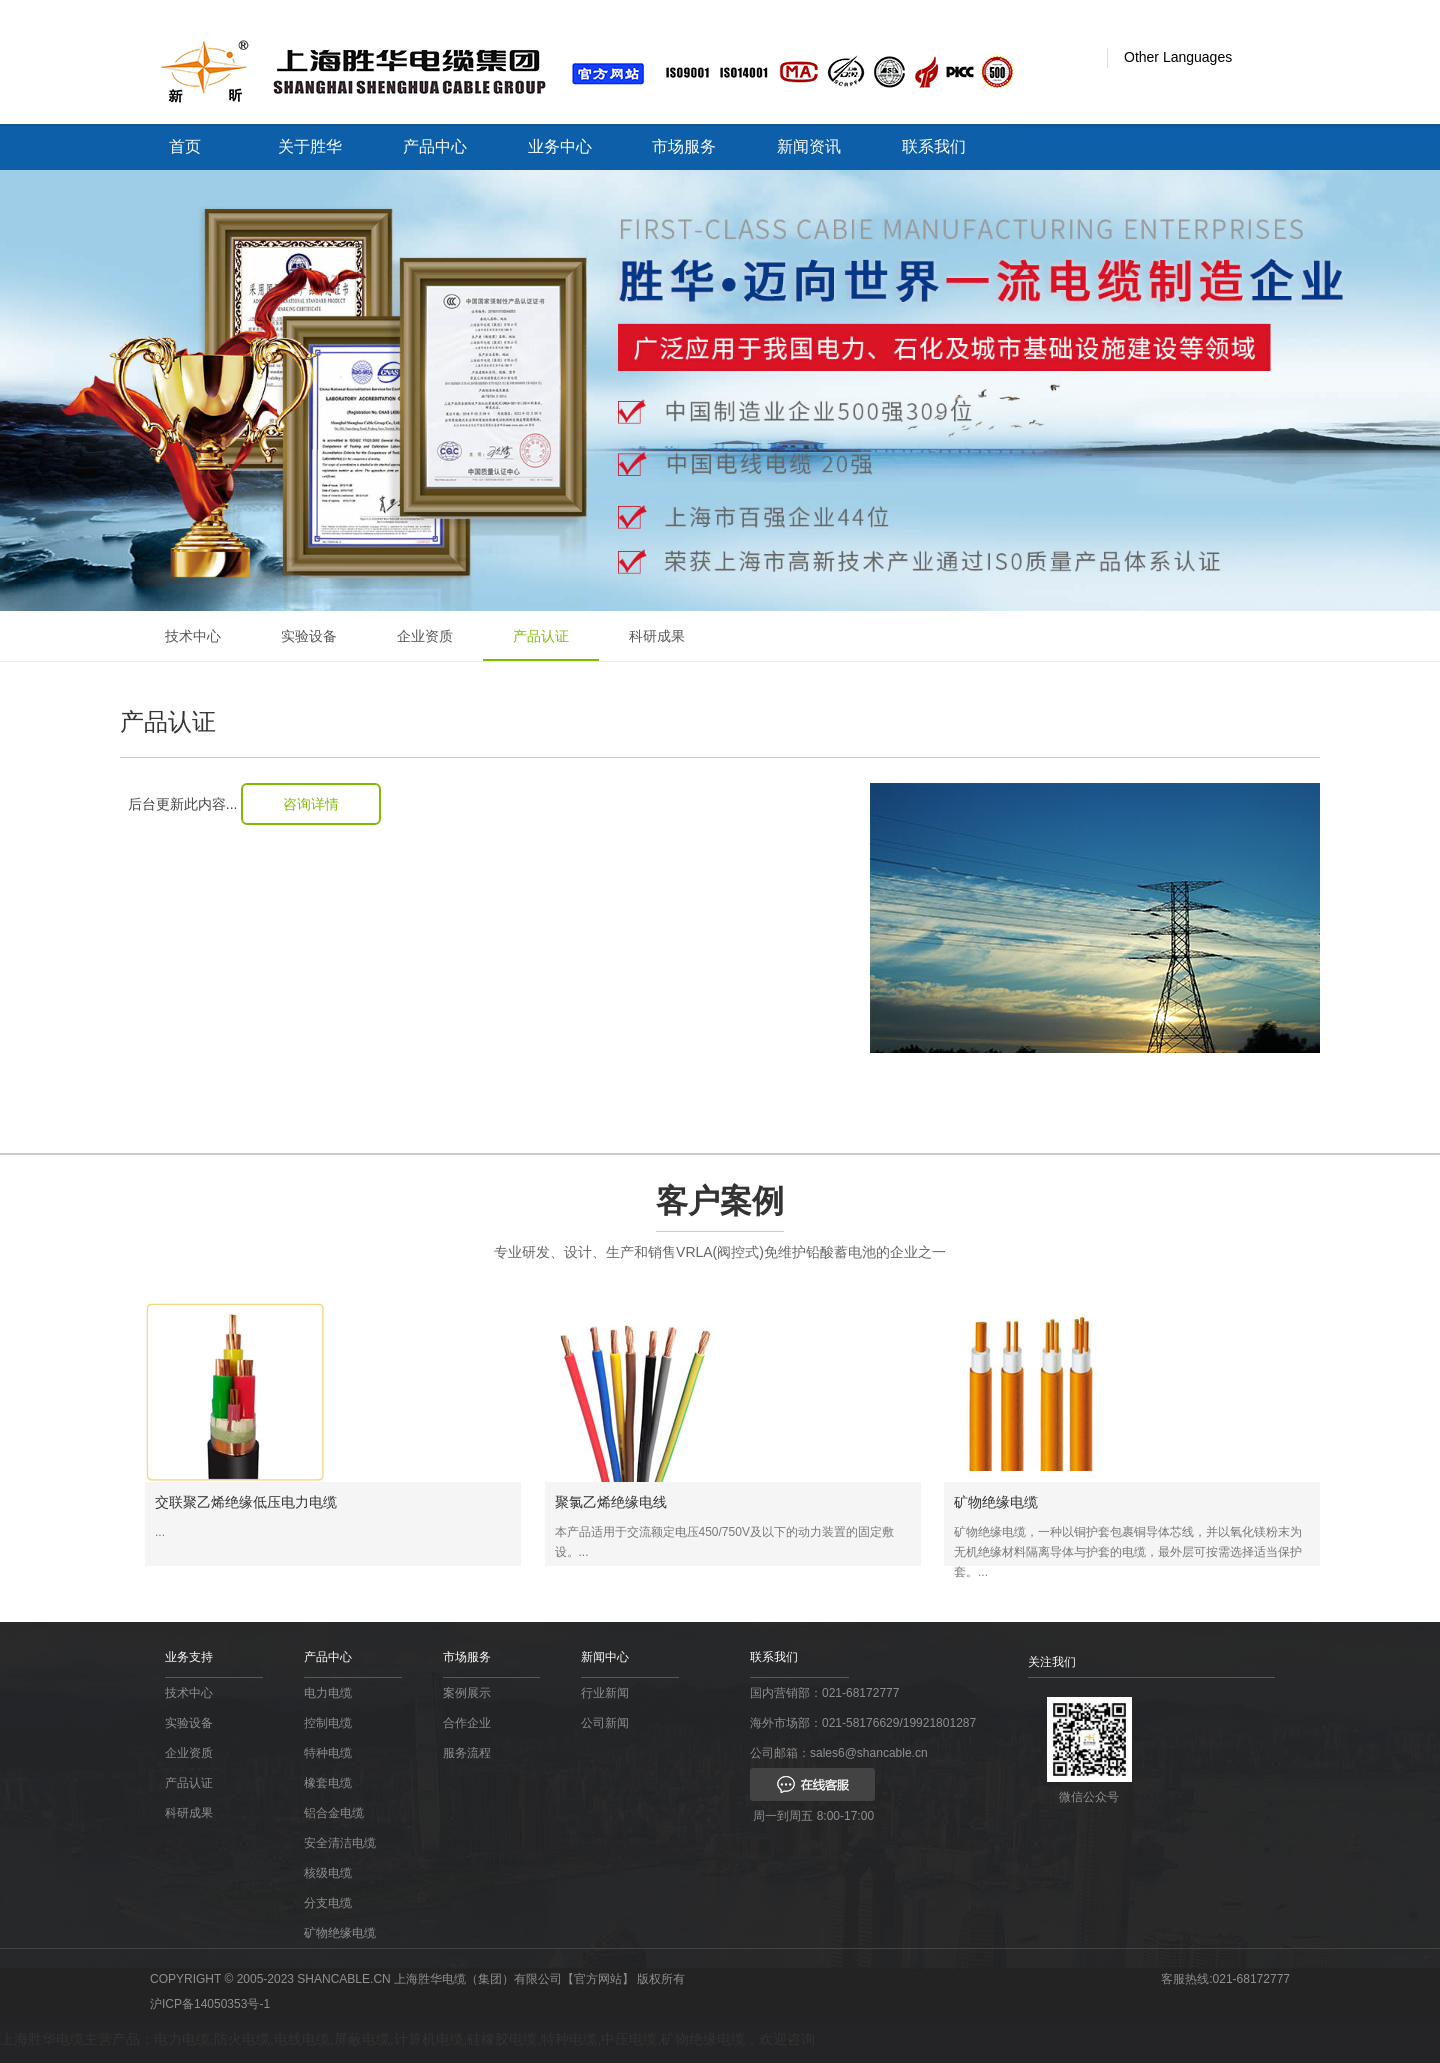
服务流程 (467, 1753)
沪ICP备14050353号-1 (210, 2004)
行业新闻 (605, 1693)
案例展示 (467, 1693)
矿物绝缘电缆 (340, 1933)
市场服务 (684, 146)
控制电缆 (328, 1723)
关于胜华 (310, 146)
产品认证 (541, 636)
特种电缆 (328, 1753)
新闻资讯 (809, 146)
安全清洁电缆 (340, 1843)
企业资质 (425, 636)
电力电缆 (328, 1693)
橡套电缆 (328, 1783)
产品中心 (435, 146)
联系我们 (934, 146)
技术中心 (193, 636)
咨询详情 (311, 804)
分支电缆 (328, 1903)
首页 (185, 146)
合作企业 (467, 1723)
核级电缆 (328, 1873)
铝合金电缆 (334, 1813)
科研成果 (657, 636)
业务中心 (560, 146)
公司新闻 (605, 1723)
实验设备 (309, 636)
